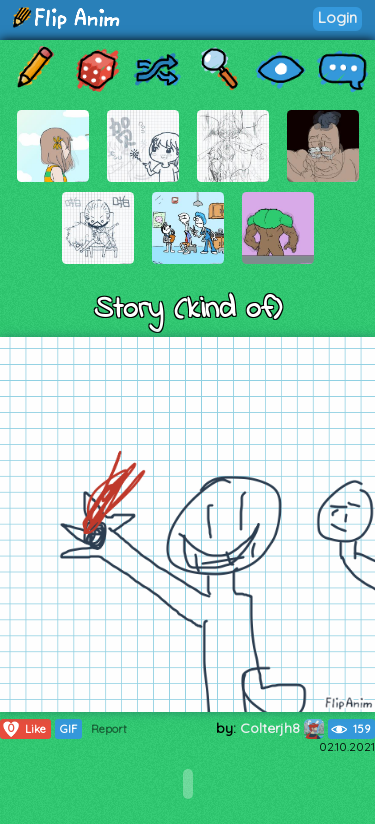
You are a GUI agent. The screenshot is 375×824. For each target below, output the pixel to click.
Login (337, 17)
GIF (68, 729)
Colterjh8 (282, 728)
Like (23, 729)
